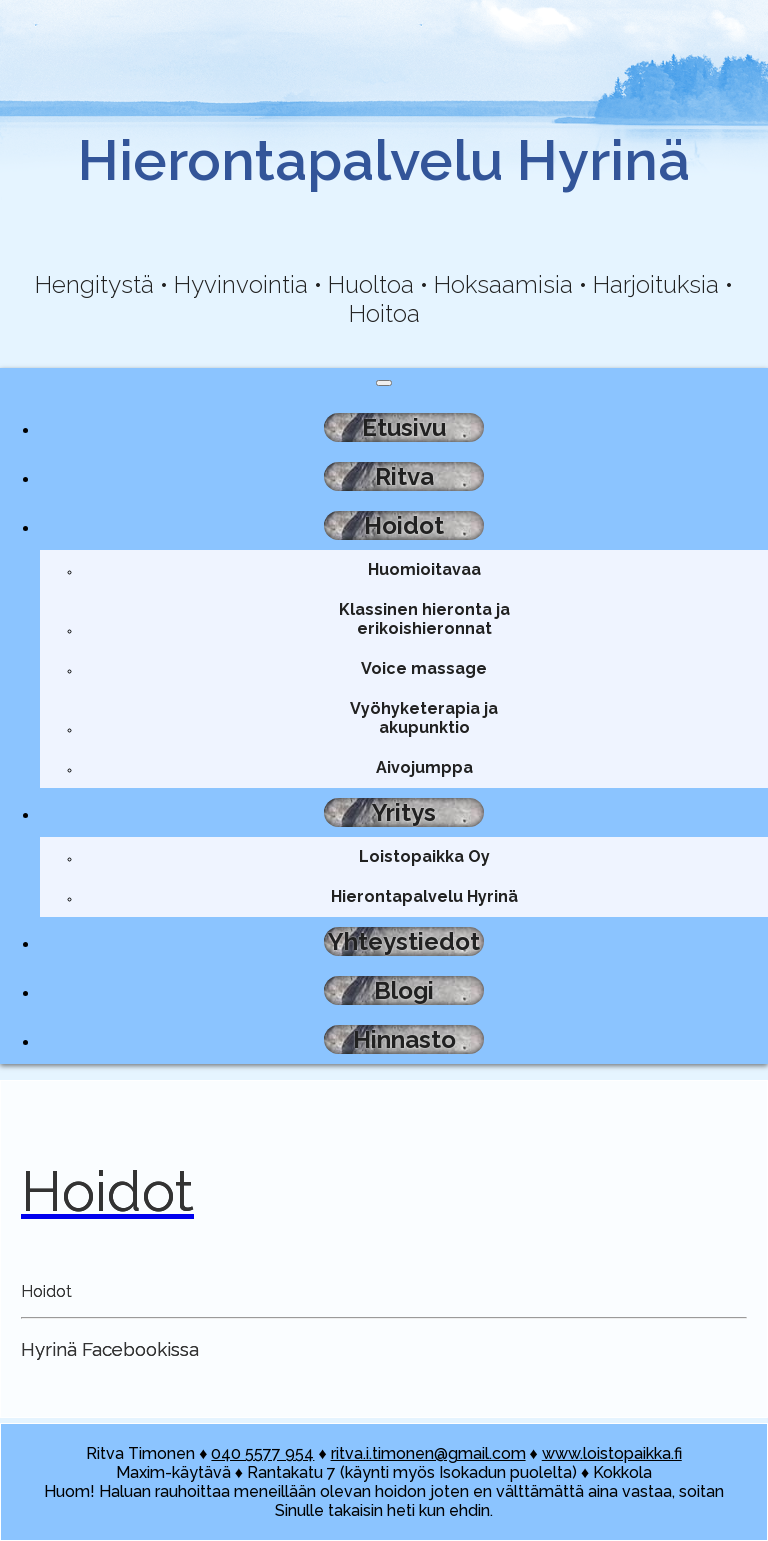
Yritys (404, 812)
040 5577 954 (262, 1453)
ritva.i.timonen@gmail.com (428, 1453)
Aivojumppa (424, 767)
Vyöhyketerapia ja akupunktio (424, 718)
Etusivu (404, 427)
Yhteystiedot (404, 941)
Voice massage (424, 668)
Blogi (404, 990)
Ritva (404, 476)
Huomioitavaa (424, 569)
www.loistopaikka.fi (612, 1453)
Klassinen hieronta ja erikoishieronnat (424, 619)
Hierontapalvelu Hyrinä (424, 896)
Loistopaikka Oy (424, 856)
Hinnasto (404, 1039)
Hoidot (404, 525)
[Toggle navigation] (384, 383)
